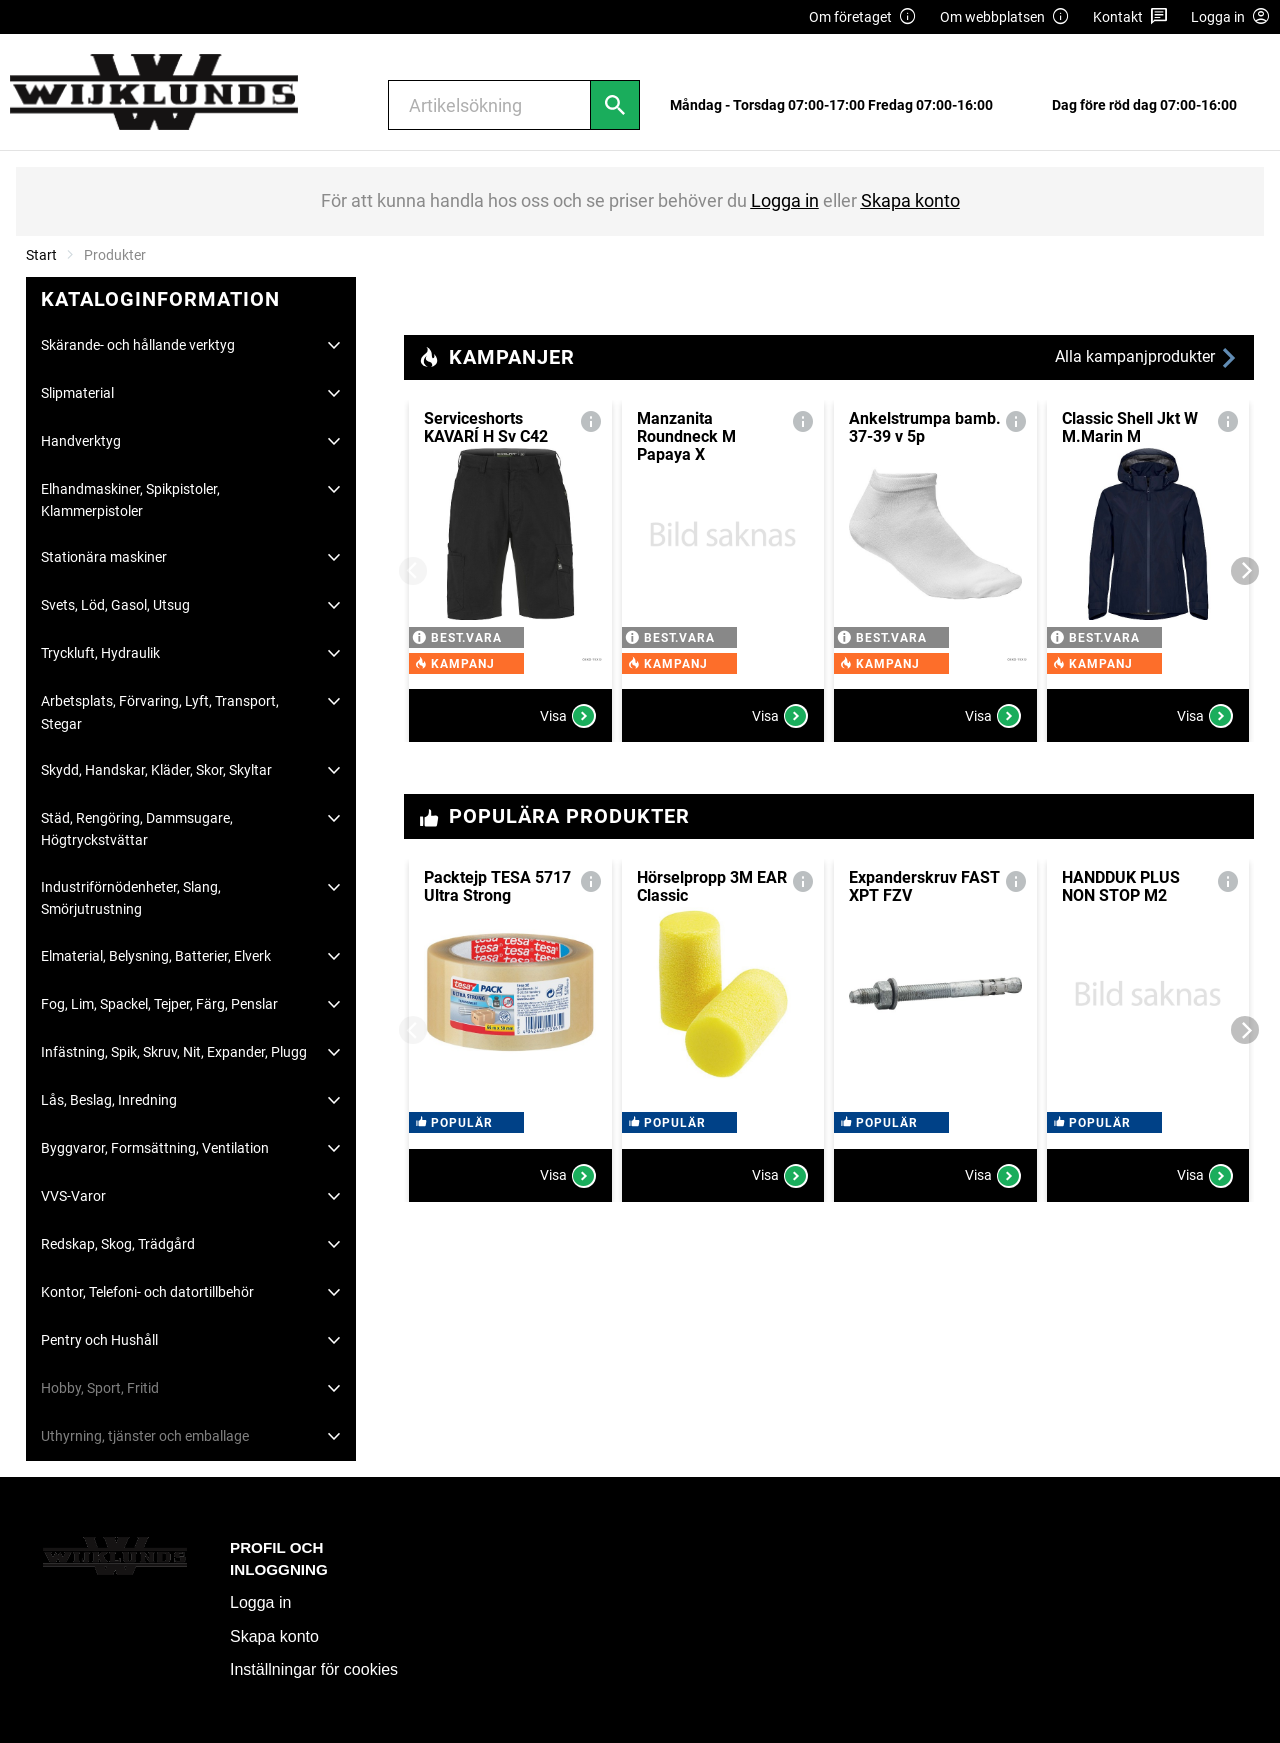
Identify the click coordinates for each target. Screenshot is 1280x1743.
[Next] (1245, 571)
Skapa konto (274, 1636)
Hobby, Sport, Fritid (100, 1388)
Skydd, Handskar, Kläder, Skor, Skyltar (156, 770)
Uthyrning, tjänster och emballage (145, 1436)
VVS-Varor (73, 1196)
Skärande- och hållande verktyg (138, 345)
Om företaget (863, 17)
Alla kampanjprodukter (1147, 357)
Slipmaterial (77, 393)
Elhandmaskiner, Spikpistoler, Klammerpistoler (130, 500)
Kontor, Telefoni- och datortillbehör (147, 1292)
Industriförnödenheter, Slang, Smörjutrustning (131, 898)
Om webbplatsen (1005, 17)
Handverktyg (81, 441)
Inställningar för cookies (314, 1669)
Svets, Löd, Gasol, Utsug (115, 605)
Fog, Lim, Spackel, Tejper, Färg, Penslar (159, 1004)
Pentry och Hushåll (99, 1340)
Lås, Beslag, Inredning (109, 1100)
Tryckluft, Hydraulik (100, 653)
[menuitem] (837, 105)
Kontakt (1130, 17)
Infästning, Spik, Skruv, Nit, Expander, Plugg (174, 1052)
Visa (568, 716)
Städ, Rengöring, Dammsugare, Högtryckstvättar (137, 829)
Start (41, 255)
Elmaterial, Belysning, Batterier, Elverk (156, 956)
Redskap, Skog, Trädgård (118, 1244)
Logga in (260, 1602)
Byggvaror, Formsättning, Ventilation (155, 1148)
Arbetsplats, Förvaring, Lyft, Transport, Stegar (160, 712)
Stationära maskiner (104, 557)
